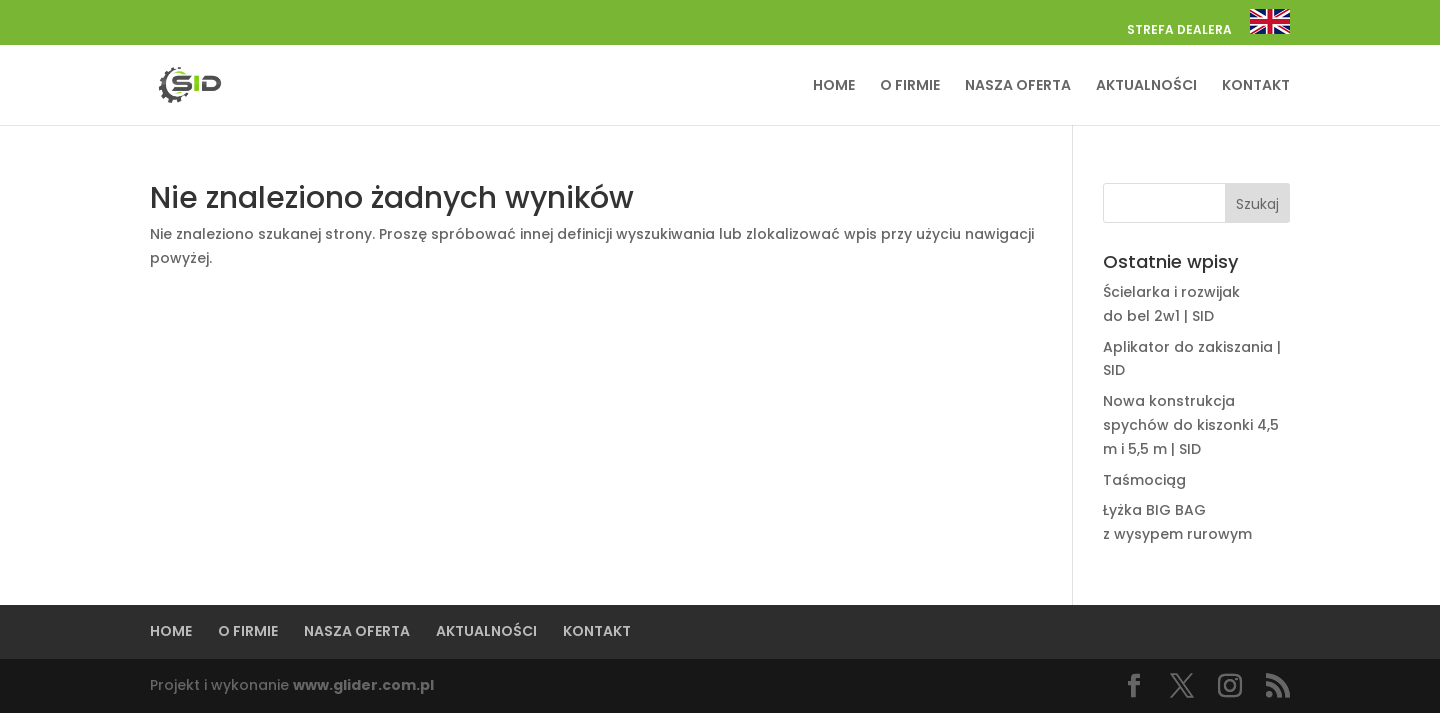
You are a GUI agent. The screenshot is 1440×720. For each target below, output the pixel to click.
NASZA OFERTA (1018, 86)
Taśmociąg (1144, 480)
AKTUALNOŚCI (1146, 86)
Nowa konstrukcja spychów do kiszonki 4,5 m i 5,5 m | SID (1191, 425)
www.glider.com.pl (363, 685)
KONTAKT (1256, 86)
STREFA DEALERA (1179, 31)
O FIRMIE (910, 86)
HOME (834, 86)
